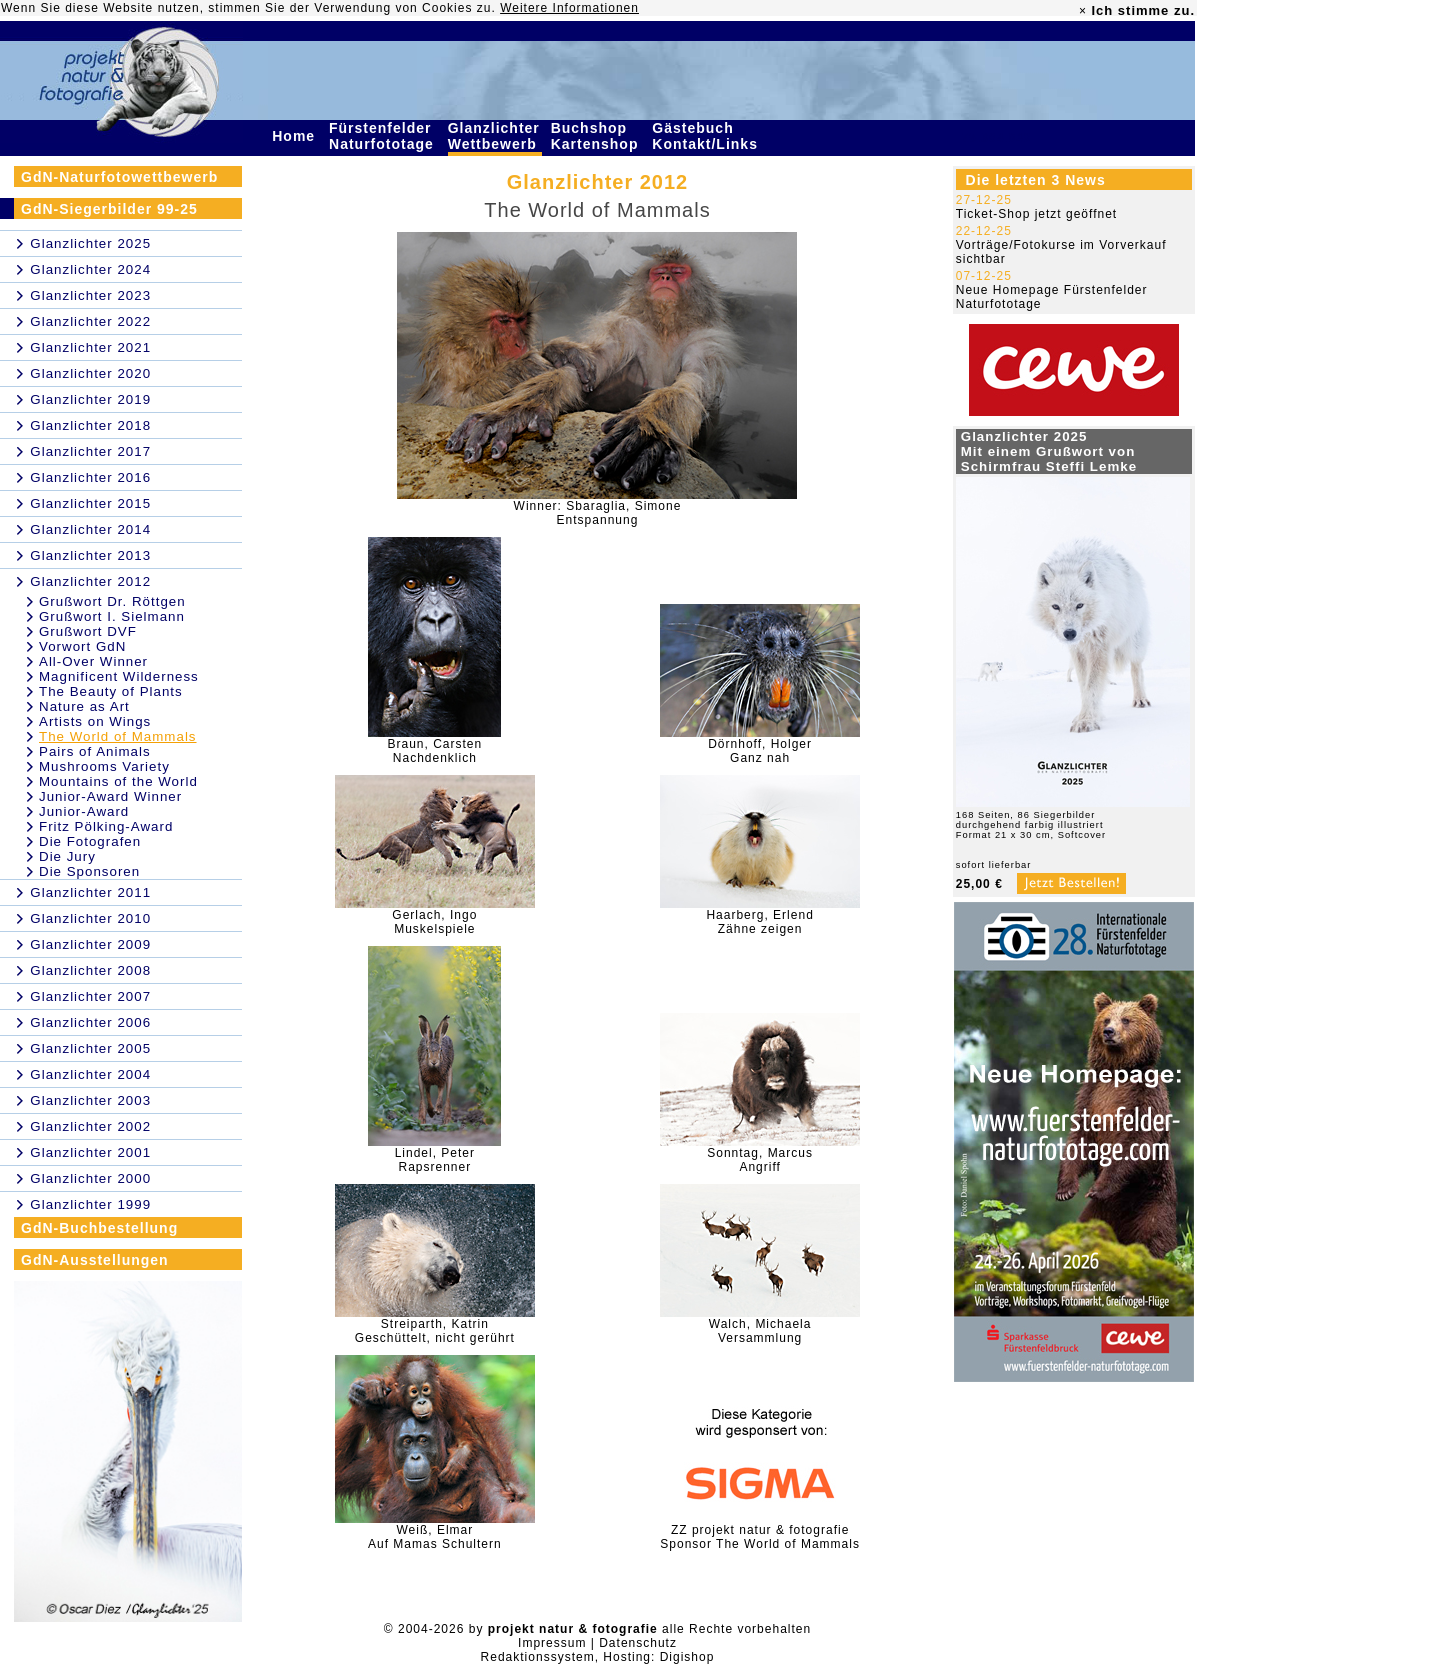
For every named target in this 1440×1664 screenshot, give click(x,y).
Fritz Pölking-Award (106, 826)
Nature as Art (84, 706)
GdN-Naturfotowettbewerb (119, 177)
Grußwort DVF (88, 631)
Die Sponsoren (89, 871)
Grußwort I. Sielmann (112, 616)
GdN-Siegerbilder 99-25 (109, 209)
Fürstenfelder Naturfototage (384, 136)
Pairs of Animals (95, 751)
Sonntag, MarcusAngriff (760, 1160)
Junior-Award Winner (110, 796)
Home (296, 136)
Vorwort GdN (82, 646)
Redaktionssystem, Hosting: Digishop (598, 1657)
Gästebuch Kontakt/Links (707, 136)
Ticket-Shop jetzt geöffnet (1036, 214)
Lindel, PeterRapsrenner (435, 1160)
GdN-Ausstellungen (95, 1260)
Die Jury (67, 856)
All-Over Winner (93, 661)
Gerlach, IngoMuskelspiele (434, 922)
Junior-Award (84, 811)
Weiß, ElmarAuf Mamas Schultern (435, 1537)
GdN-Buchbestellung (99, 1228)
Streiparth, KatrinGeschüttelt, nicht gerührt (435, 1331)
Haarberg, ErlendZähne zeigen (759, 922)
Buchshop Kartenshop (597, 136)
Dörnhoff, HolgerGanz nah (760, 751)
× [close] (1083, 11)
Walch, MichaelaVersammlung (760, 1331)
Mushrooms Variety (104, 766)
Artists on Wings (95, 721)
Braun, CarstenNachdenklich (434, 751)
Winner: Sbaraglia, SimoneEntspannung (598, 513)
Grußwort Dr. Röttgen (112, 601)
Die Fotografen (90, 841)
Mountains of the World (118, 781)
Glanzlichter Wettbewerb (495, 136)
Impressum (552, 1643)
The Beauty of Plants (111, 691)
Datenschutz (638, 1643)
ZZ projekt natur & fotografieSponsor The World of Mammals (760, 1537)
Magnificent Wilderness (119, 676)
